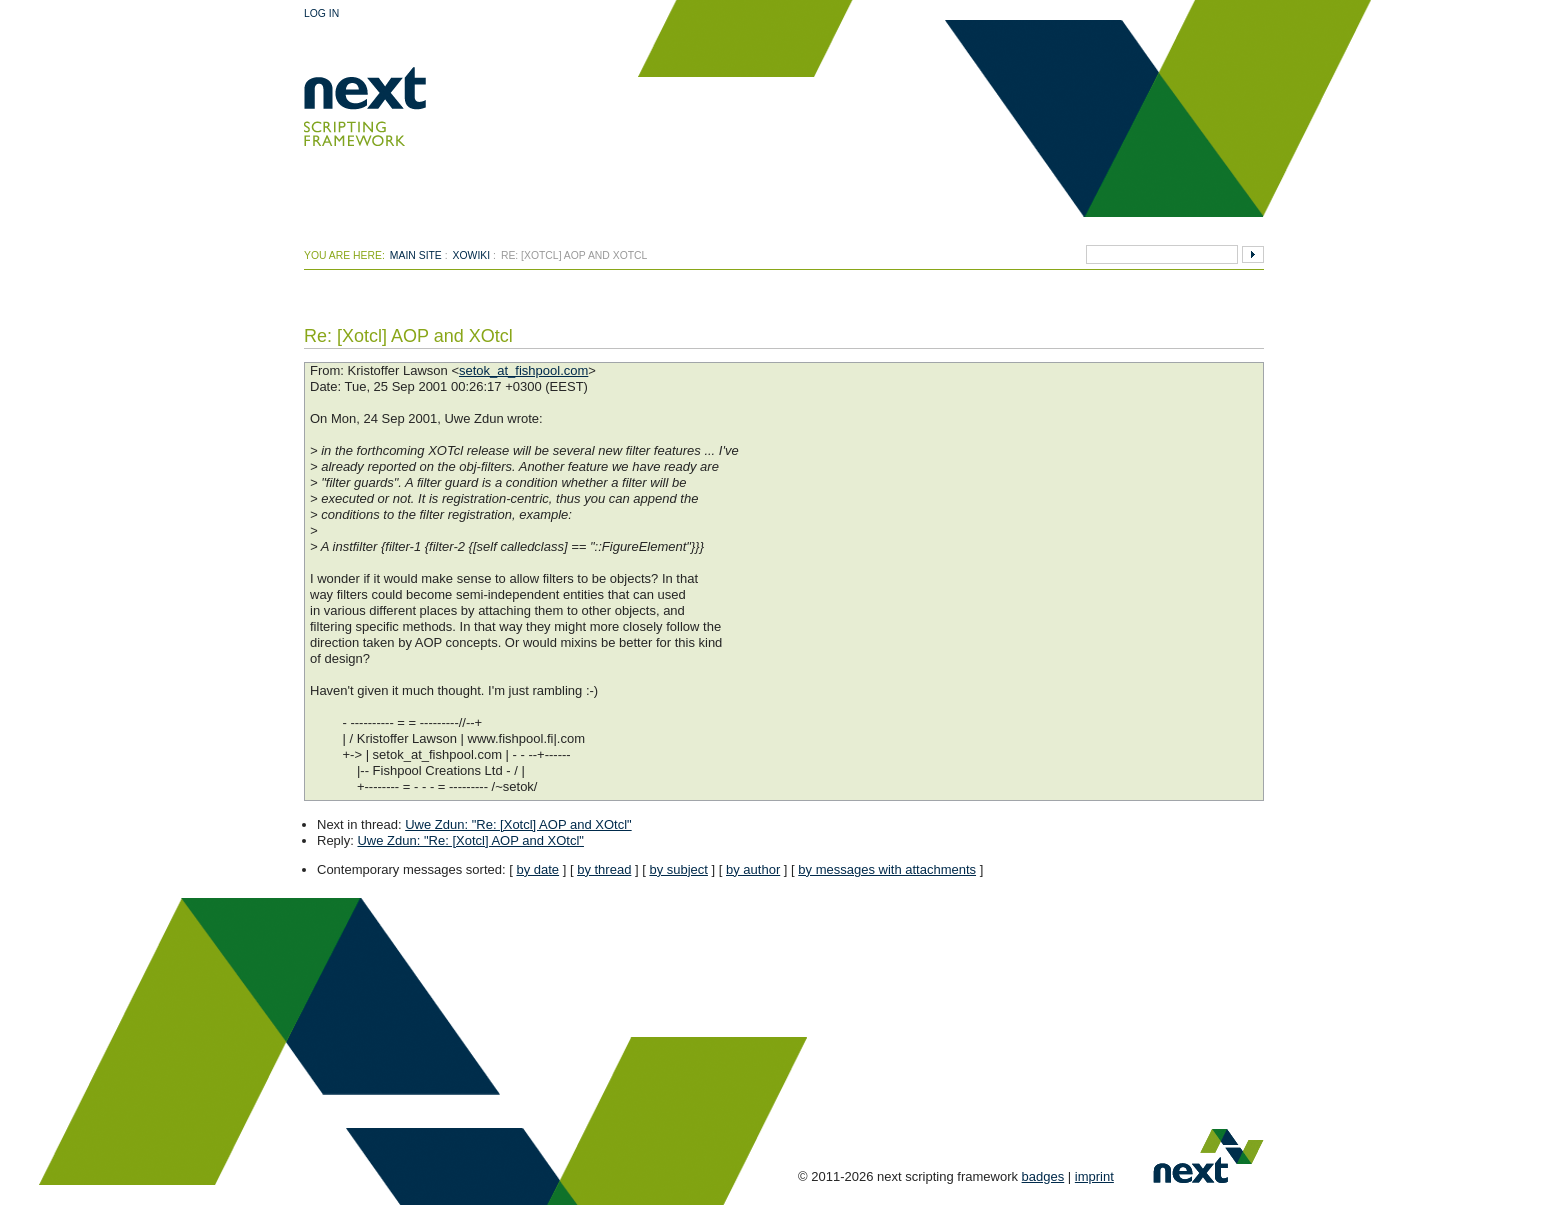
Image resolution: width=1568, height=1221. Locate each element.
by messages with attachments (887, 869)
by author (753, 869)
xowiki (472, 255)
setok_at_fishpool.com (523, 370)
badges (1043, 1176)
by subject (678, 869)
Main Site (416, 255)
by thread (604, 869)
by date (537, 869)
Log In (321, 13)
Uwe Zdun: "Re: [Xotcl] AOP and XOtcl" (518, 824)
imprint (1094, 1176)
